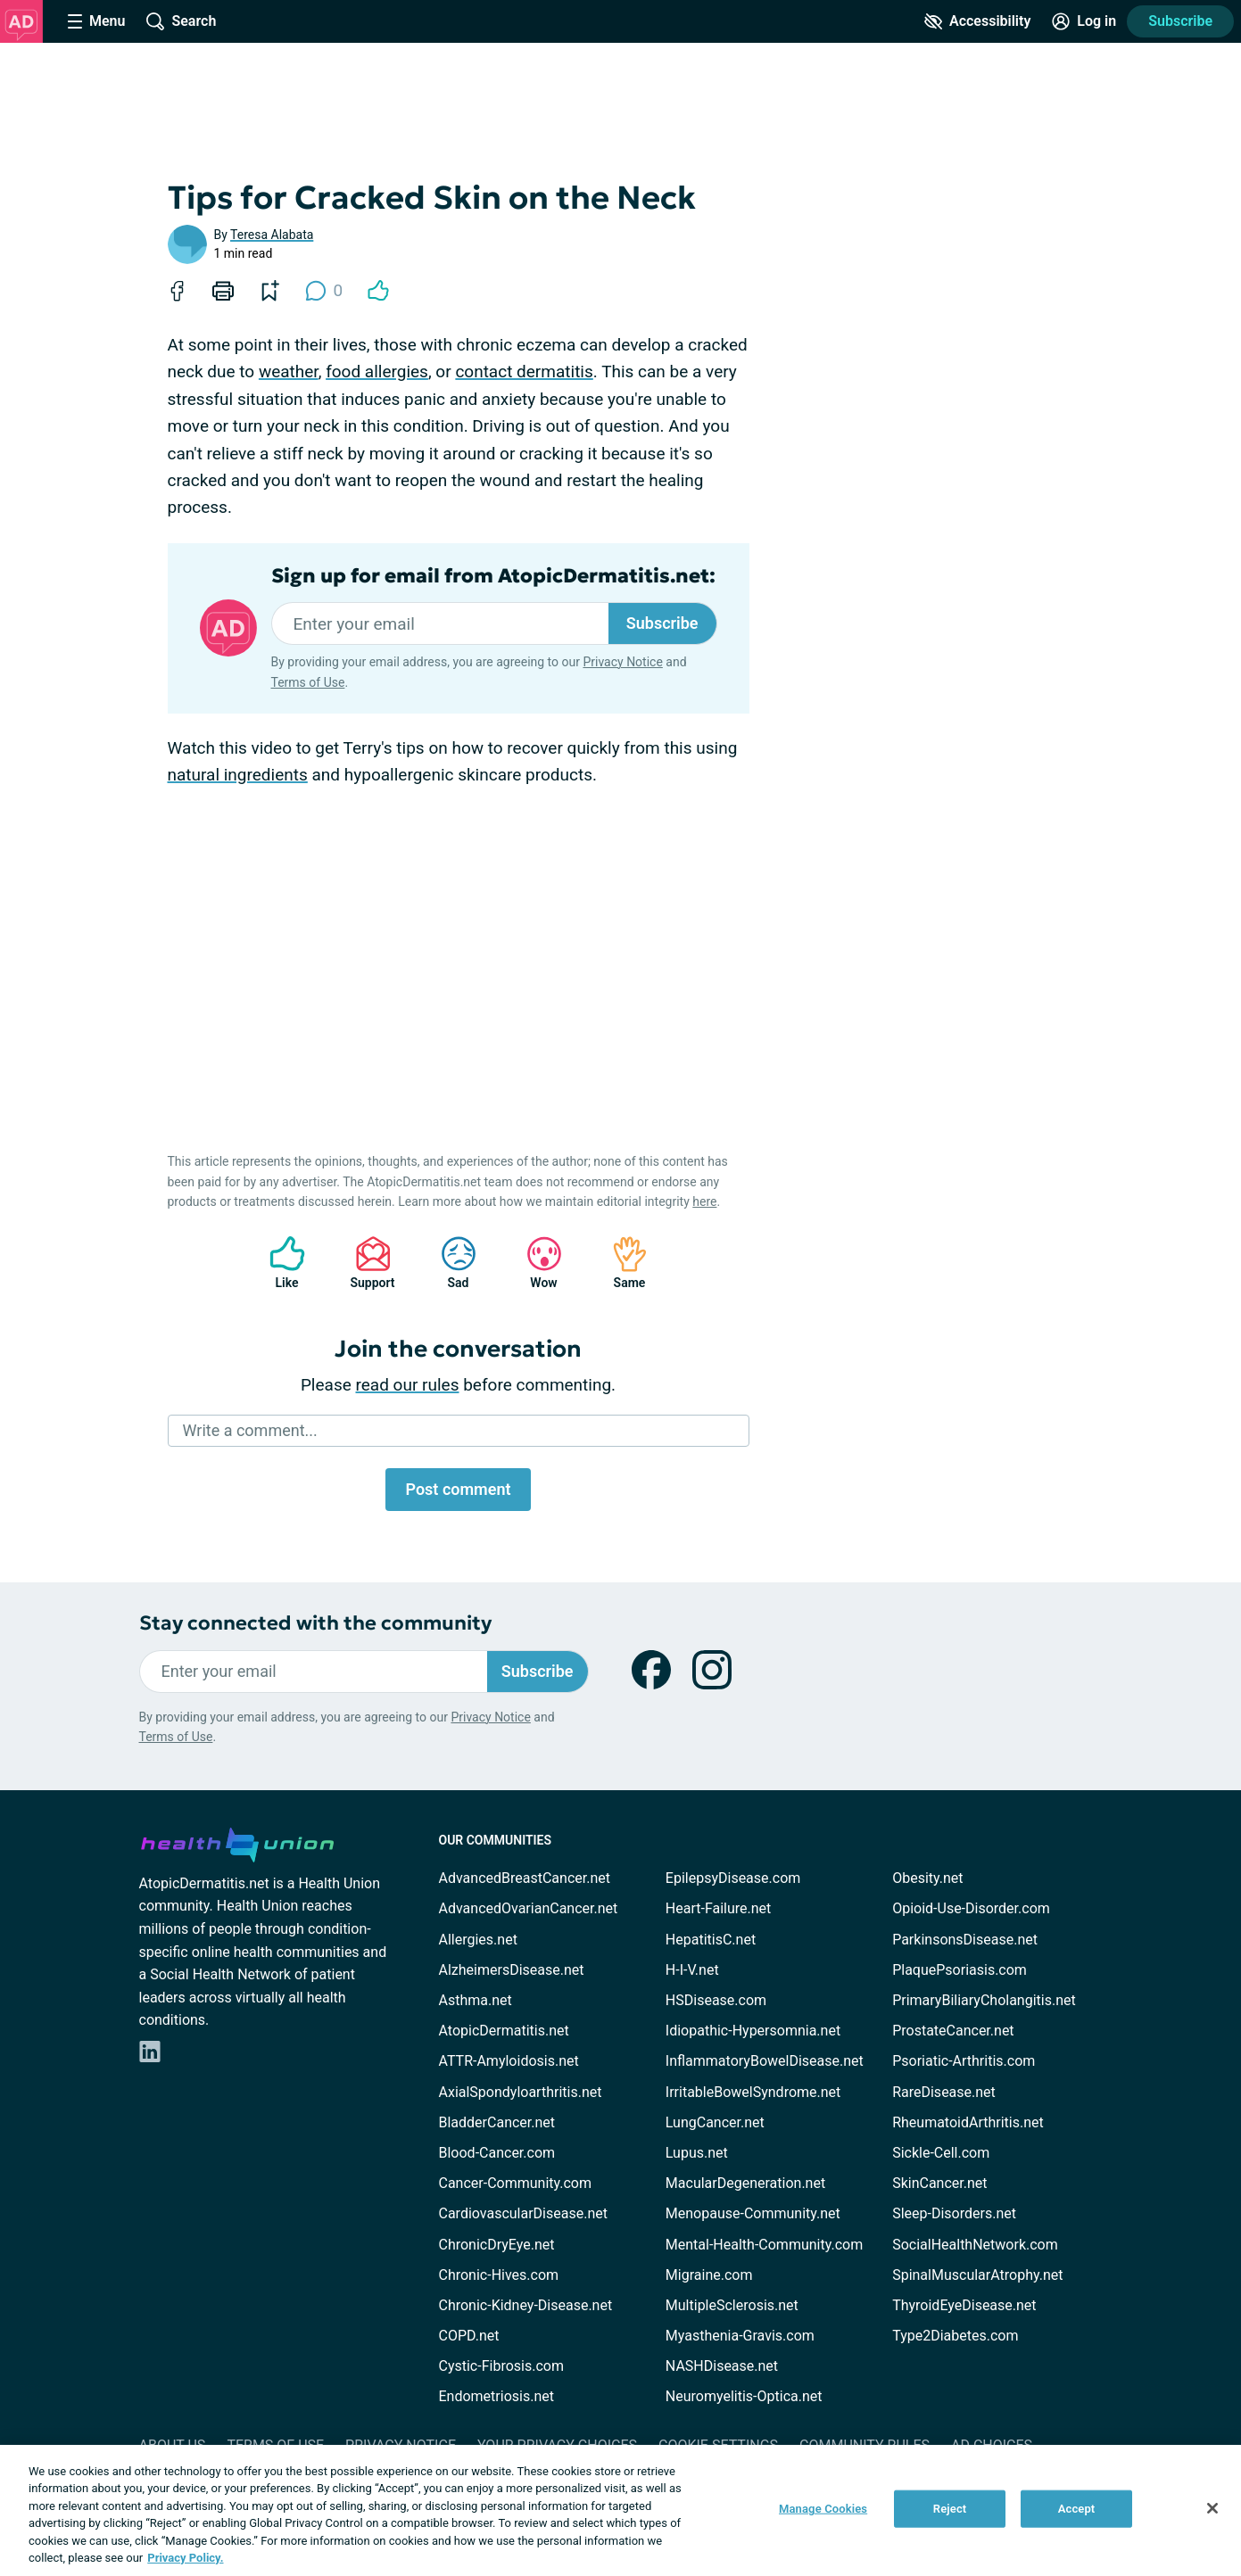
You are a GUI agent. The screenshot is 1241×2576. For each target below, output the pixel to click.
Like (278, 1262)
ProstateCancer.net (952, 2030)
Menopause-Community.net (753, 2213)
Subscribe (1180, 20)
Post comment (457, 1489)
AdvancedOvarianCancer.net (528, 1908)
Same (621, 1262)
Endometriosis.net (496, 2396)
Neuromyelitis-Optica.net (744, 2396)
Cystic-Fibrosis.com (501, 2365)
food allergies (377, 371)
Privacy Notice (622, 662)
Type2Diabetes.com (955, 2335)
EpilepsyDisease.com (733, 1878)
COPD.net (469, 2335)
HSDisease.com (716, 2000)
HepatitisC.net (711, 1939)
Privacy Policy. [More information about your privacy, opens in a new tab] (185, 2557)
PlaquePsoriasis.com (959, 1969)
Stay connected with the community (315, 1623)
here (704, 1201)
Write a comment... (250, 1430)
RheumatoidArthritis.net (968, 2122)
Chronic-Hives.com (499, 2274)
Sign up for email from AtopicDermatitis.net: (493, 576)
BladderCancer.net (497, 2122)
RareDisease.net (944, 2092)
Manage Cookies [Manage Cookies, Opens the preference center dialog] (823, 2508)
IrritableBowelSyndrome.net (753, 2092)
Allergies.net (478, 1939)
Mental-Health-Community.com (764, 2244)
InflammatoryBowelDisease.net (765, 2060)
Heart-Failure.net (718, 1908)
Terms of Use (308, 682)
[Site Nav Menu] (96, 21)
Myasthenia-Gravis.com (740, 2335)
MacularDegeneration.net (745, 2183)
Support (366, 1262)
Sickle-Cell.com (940, 2152)
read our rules (407, 1385)
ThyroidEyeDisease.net (964, 2305)
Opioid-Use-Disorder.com (971, 1908)
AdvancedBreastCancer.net (524, 1878)
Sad (449, 1262)
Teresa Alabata (271, 234)
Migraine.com (709, 2274)
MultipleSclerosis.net (732, 2305)
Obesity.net (927, 1878)
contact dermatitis (523, 371)
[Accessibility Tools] (977, 21)
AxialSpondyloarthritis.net (520, 2092)
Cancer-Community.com (515, 2183)
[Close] (1212, 2508)
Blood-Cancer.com (497, 2152)
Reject (950, 2508)
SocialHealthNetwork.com (975, 2244)
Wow (535, 1262)
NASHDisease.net (722, 2365)
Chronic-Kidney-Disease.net (526, 2305)
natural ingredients (238, 774)
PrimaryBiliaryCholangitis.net (984, 2000)
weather (289, 371)
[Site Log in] (1084, 21)
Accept (1077, 2508)
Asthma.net (475, 2000)
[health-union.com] (237, 1842)
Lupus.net (697, 2152)
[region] (620, 2510)
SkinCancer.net (939, 2183)
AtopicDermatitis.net (504, 2030)
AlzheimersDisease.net (511, 1969)
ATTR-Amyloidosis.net (509, 2060)
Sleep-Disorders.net (954, 2213)
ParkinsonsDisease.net (965, 1939)
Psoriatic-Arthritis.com (963, 2060)
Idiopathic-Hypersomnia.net (753, 2030)
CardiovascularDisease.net (523, 2213)
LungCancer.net (715, 2122)
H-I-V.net (692, 1969)
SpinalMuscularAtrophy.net (977, 2274)
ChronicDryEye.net (497, 2244)
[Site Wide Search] (181, 21)
